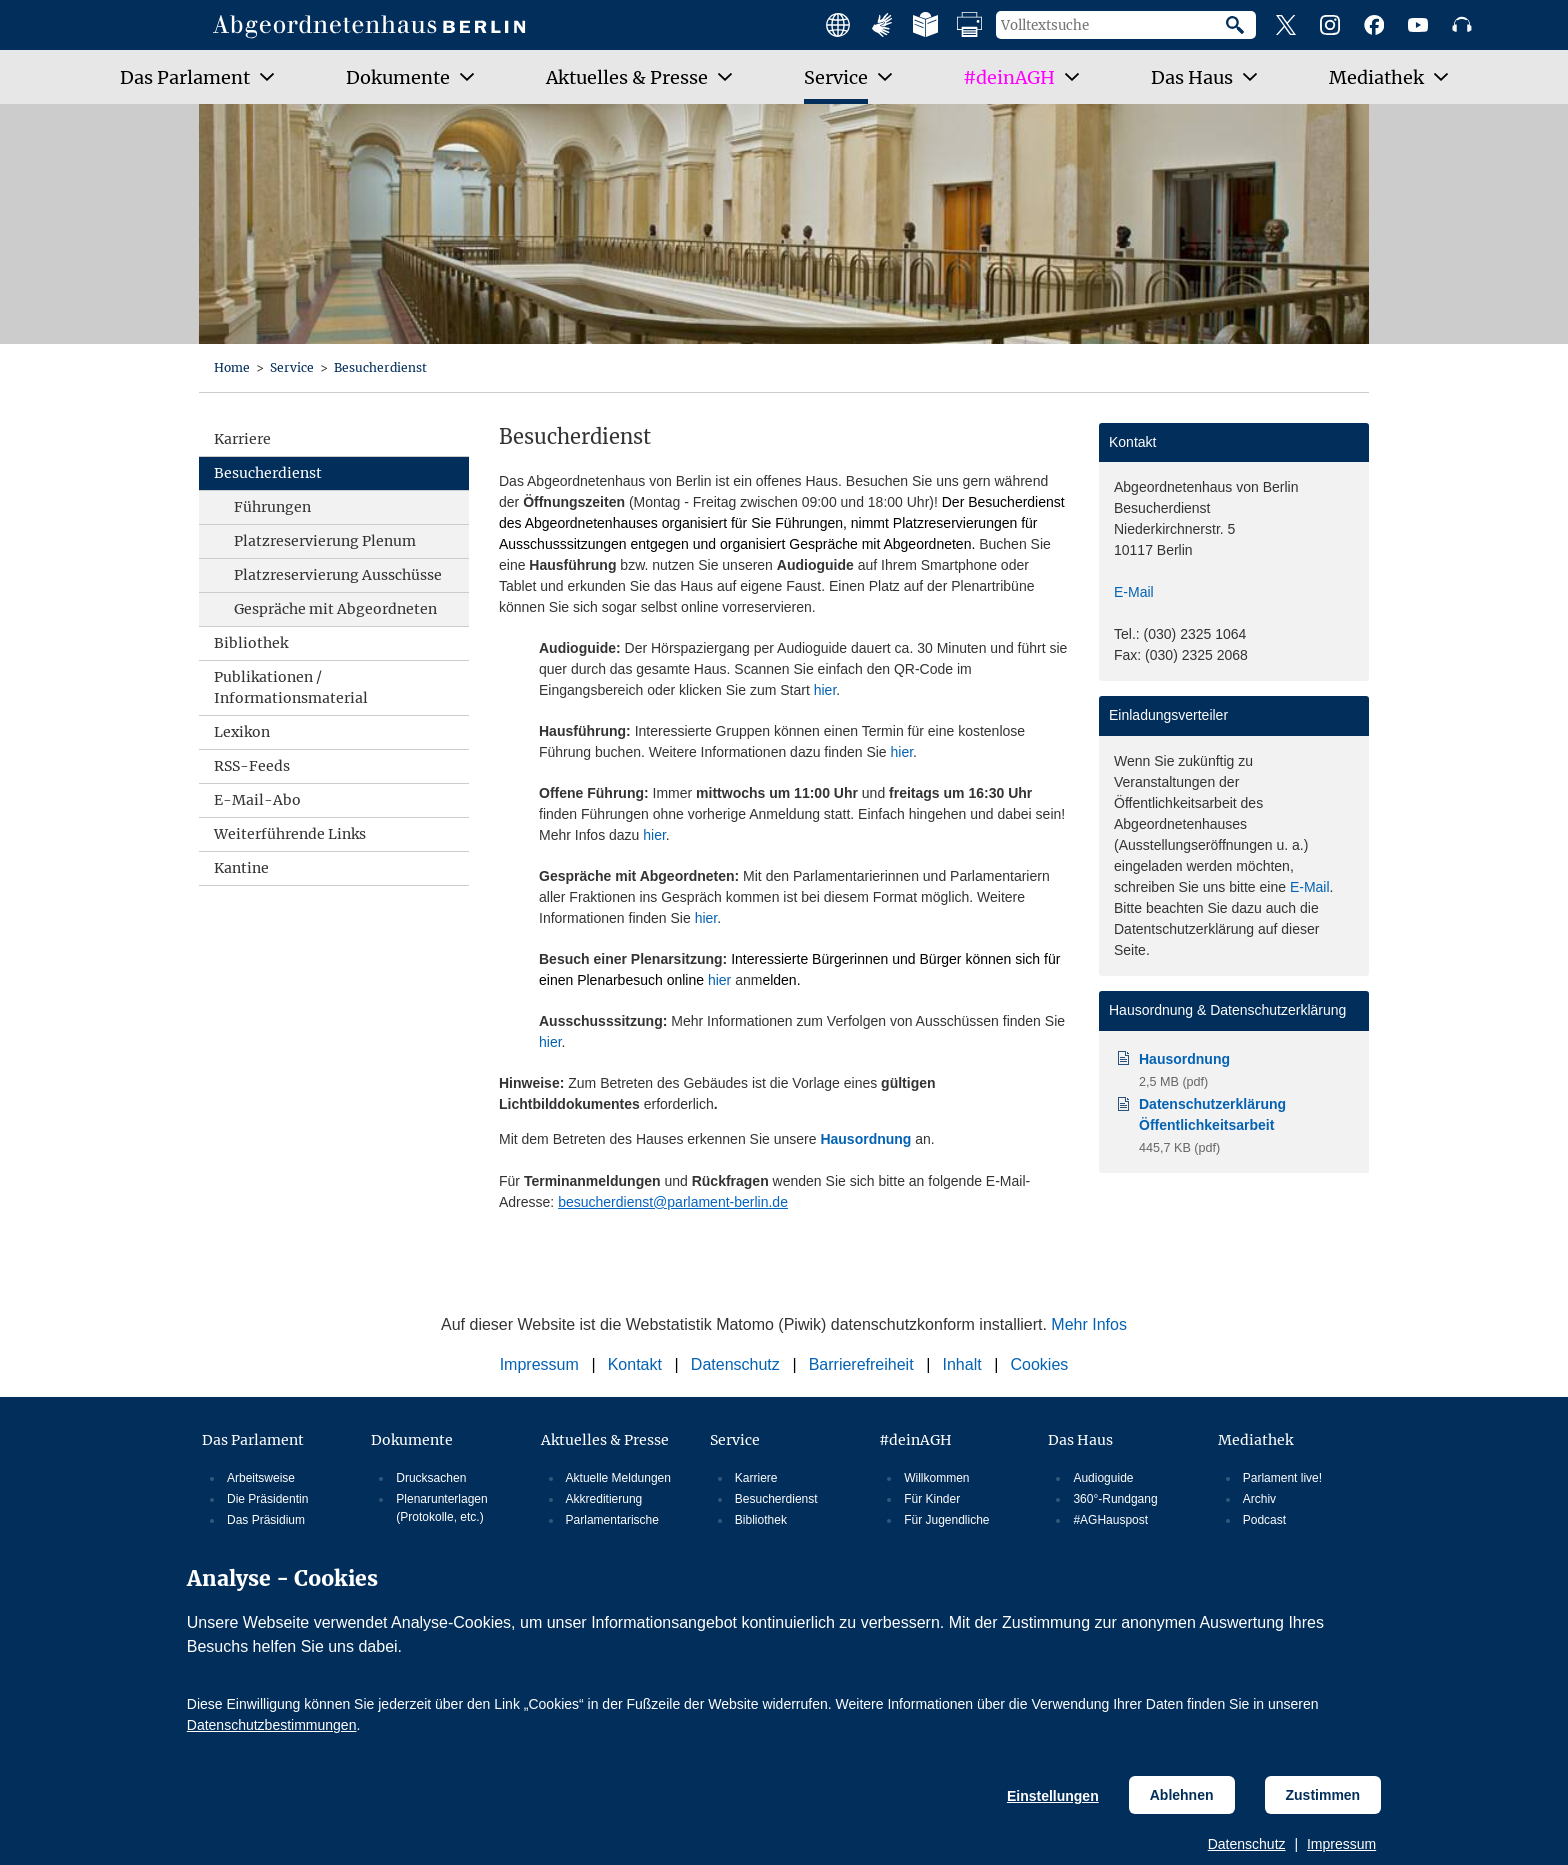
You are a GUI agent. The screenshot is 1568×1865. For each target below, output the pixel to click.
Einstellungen (1053, 1796)
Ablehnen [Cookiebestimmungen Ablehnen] (1182, 1795)
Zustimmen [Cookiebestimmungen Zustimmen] (1323, 1795)
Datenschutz (1247, 1844)
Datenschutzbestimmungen (272, 1725)
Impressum (1341, 1844)
